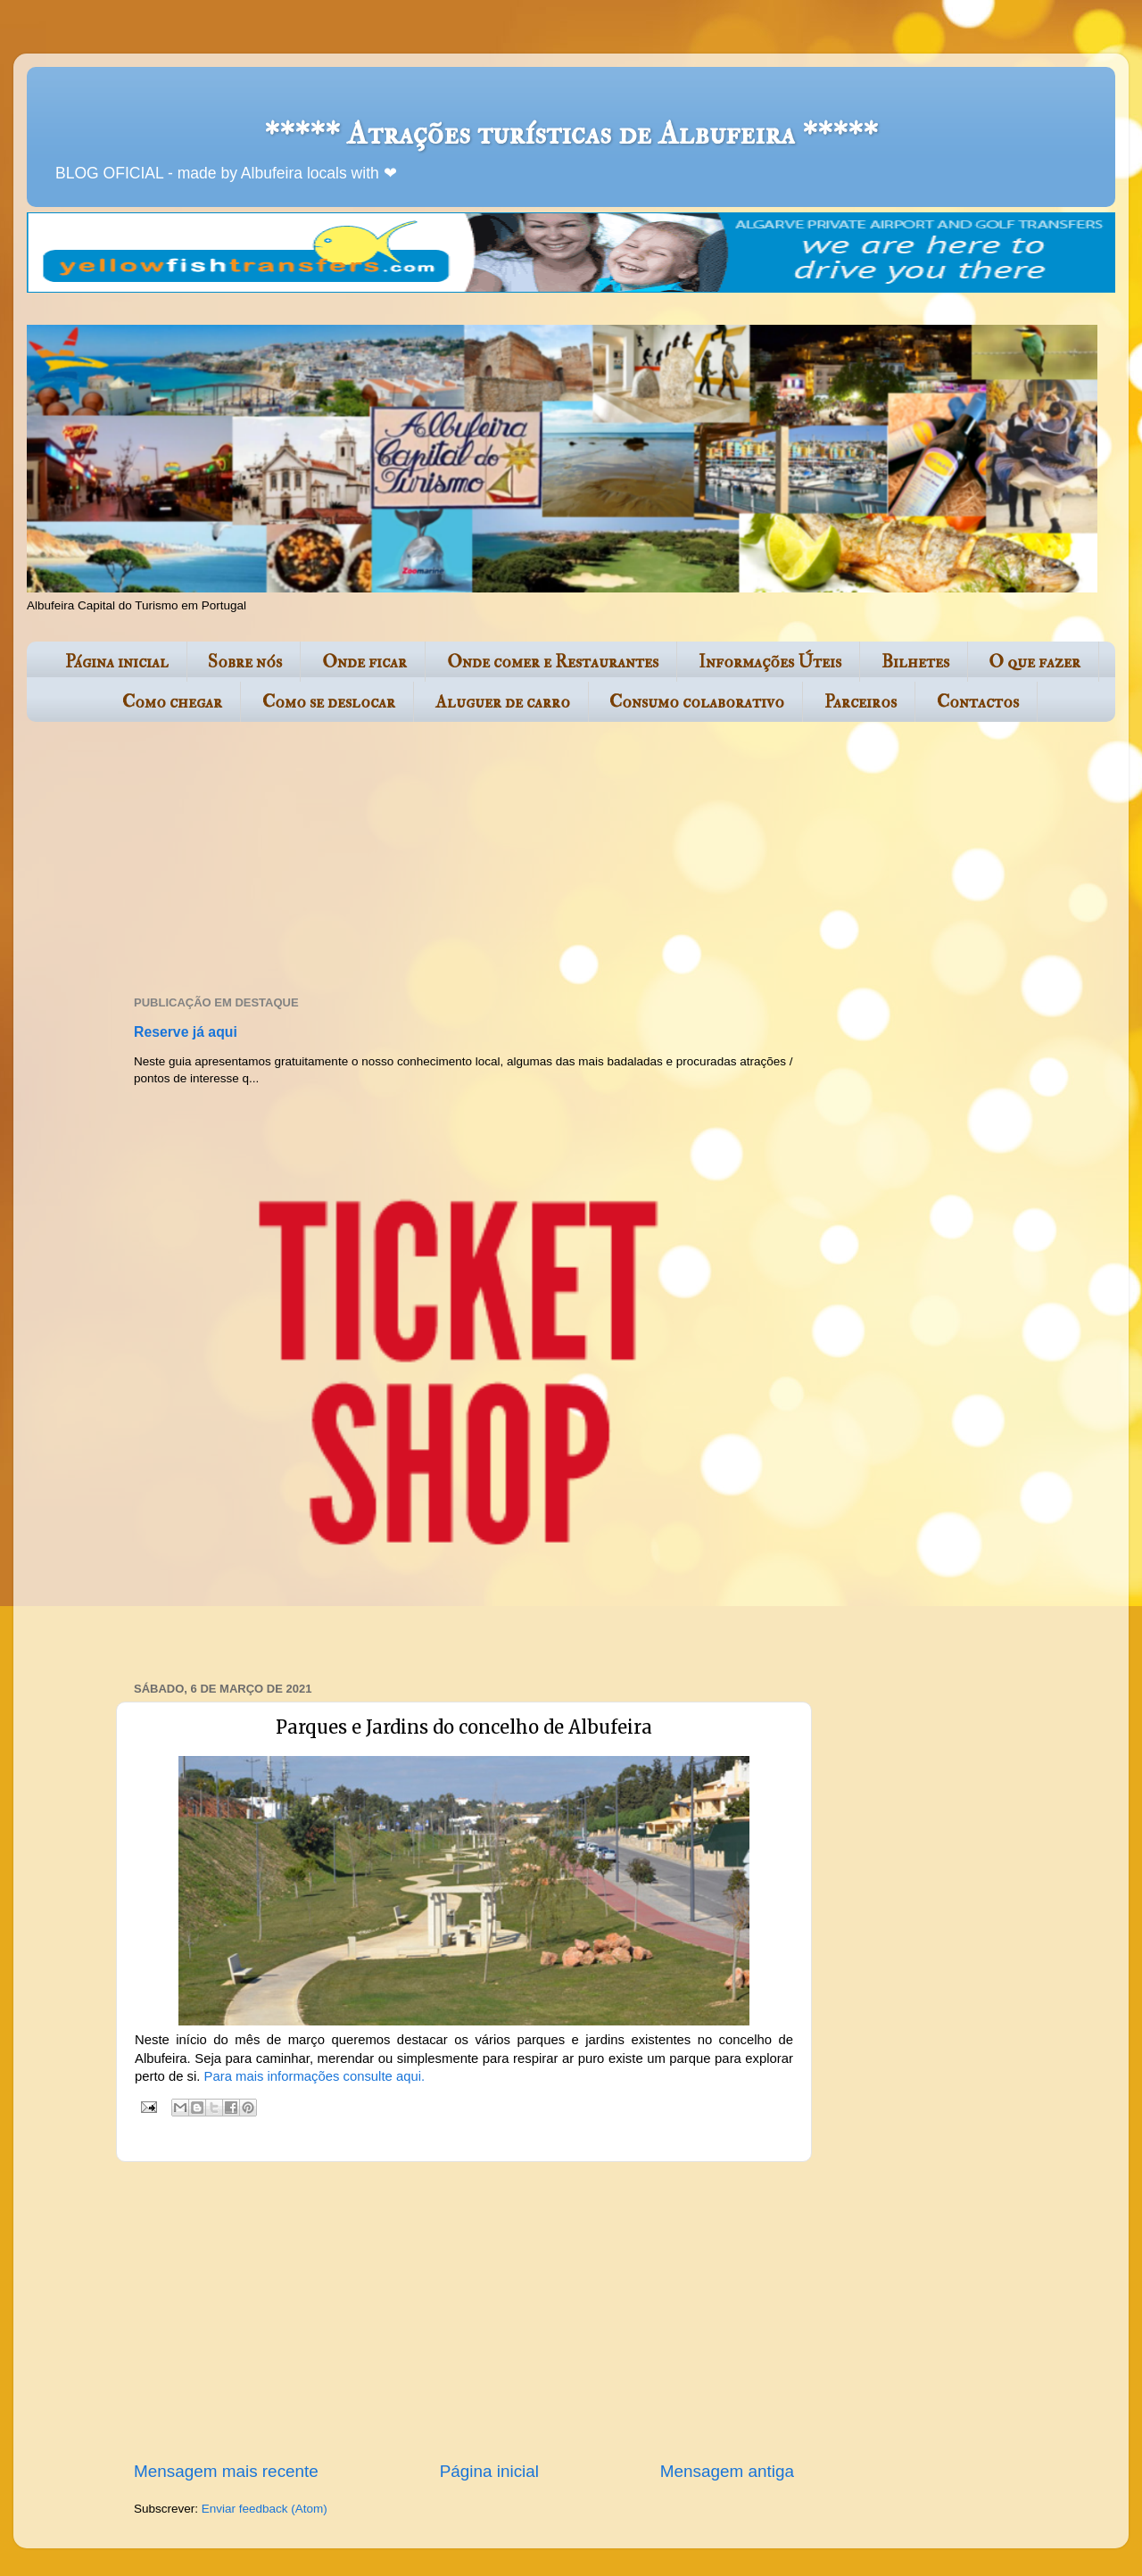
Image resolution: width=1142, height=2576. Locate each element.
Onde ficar (364, 661)
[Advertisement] (459, 860)
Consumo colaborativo (696, 702)
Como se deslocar (328, 702)
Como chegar (172, 702)
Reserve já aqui (185, 1032)
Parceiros (860, 702)
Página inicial (117, 661)
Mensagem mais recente (226, 2471)
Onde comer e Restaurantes (552, 661)
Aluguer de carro (502, 702)
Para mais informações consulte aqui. (315, 2076)
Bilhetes (915, 661)
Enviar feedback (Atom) (264, 2508)
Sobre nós (245, 661)
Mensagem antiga (727, 2471)
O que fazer (1034, 661)
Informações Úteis (770, 661)
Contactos (978, 702)
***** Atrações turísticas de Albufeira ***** (571, 133)
